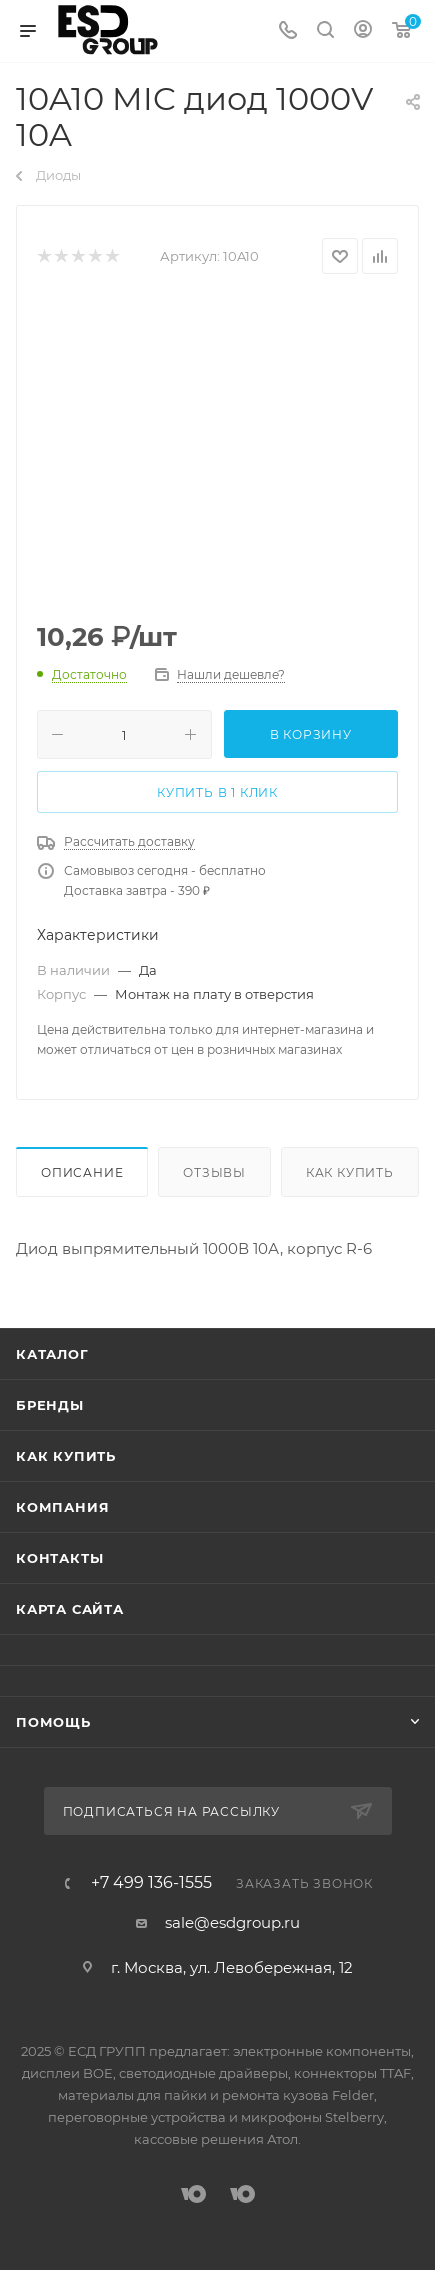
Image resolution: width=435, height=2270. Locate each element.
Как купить (350, 1172)
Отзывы (214, 1172)
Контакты (59, 1558)
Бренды (50, 1405)
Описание (82, 1172)
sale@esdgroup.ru (232, 1922)
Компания (62, 1507)
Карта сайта (70, 1609)
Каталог (52, 1354)
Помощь (53, 1722)
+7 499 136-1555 (151, 1883)
